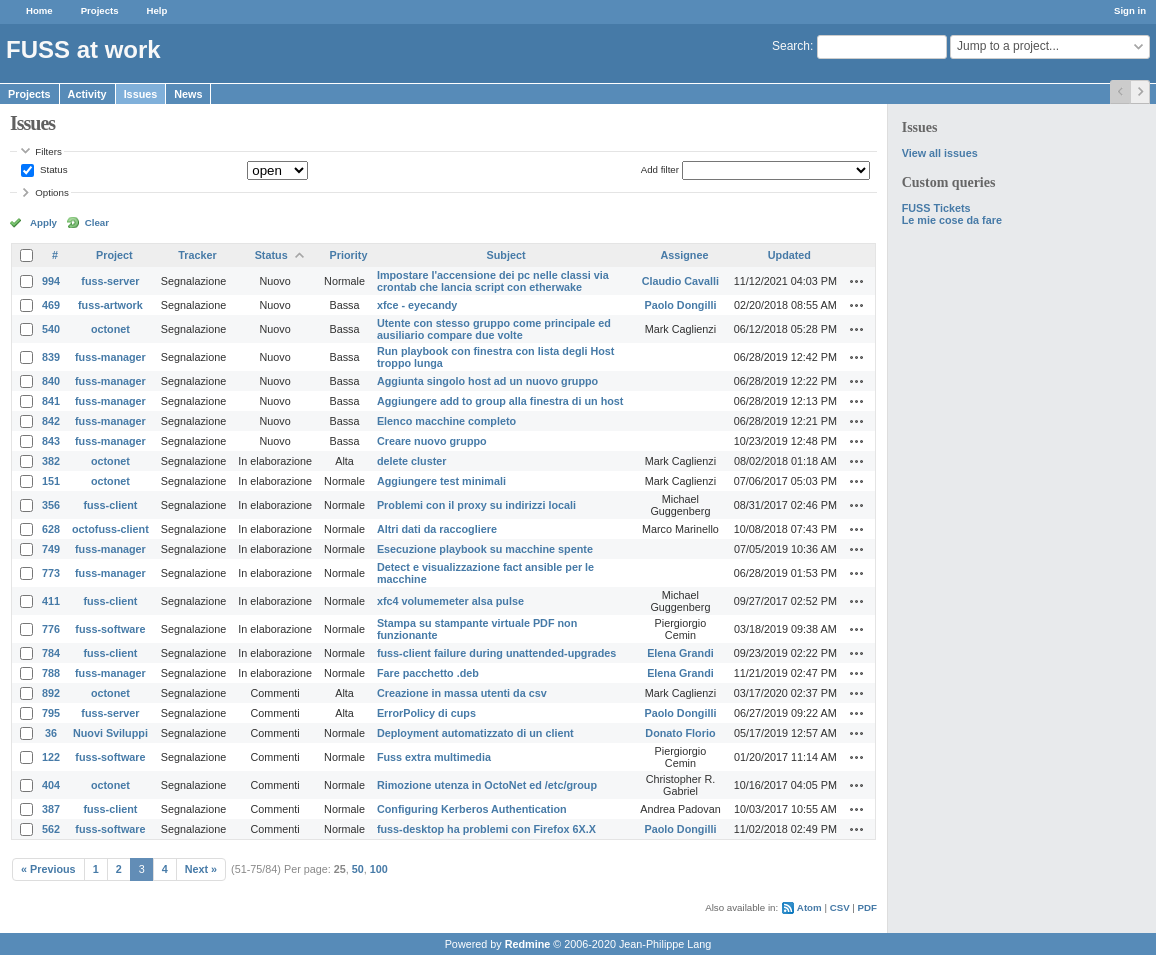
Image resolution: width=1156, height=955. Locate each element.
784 (51, 653)
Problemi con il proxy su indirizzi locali (476, 505)
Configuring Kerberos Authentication (472, 809)
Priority (349, 255)
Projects (100, 10)
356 (51, 505)
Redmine (528, 944)
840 (51, 381)
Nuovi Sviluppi (110, 733)
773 (51, 573)
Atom (809, 907)
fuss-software (110, 629)
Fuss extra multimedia (434, 757)
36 (51, 733)
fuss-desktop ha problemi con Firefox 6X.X (486, 829)
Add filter (660, 169)
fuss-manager (110, 357)
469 (51, 305)
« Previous (48, 869)
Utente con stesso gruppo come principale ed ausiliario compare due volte (494, 329)
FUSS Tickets (936, 208)
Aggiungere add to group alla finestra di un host (500, 401)
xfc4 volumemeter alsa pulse (450, 601)
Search (791, 46)
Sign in (1130, 10)
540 (51, 329)
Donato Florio (680, 733)
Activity (87, 94)
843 (51, 441)
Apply (43, 222)
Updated (789, 255)
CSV (840, 907)
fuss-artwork (110, 305)
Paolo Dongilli (680, 305)
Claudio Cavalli (680, 281)
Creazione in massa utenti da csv (462, 693)
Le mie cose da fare (952, 220)
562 (51, 829)
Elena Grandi (680, 653)
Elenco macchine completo (446, 421)
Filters (48, 151)
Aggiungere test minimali (441, 481)
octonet (110, 329)
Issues (141, 94)
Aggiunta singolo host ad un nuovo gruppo (487, 381)
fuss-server (110, 281)
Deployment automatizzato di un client (475, 733)
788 (51, 673)
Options (52, 192)
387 (51, 809)
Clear (97, 222)
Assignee (684, 255)
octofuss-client (110, 529)
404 (51, 785)
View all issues (940, 153)
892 (51, 693)
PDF (867, 907)
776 (51, 629)
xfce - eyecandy (417, 305)
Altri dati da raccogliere (437, 529)
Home (39, 10)
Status (52, 169)
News (188, 94)
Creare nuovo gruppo (432, 441)
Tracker (197, 255)
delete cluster (412, 461)
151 (51, 481)
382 (51, 461)
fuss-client (110, 505)
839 (51, 357)
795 (51, 713)
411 (51, 601)
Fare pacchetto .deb (428, 673)
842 (51, 421)
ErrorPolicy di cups (426, 713)
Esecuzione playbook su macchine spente (485, 549)
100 (379, 869)
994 (51, 281)
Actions (857, 281)
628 (51, 529)
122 (51, 757)
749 (51, 549)
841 (51, 401)
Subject (506, 255)
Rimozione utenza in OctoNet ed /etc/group (487, 785)
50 (358, 869)
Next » (201, 869)
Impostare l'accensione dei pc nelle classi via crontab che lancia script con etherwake (493, 281)
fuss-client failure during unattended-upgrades (496, 653)
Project (114, 255)
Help (157, 10)
